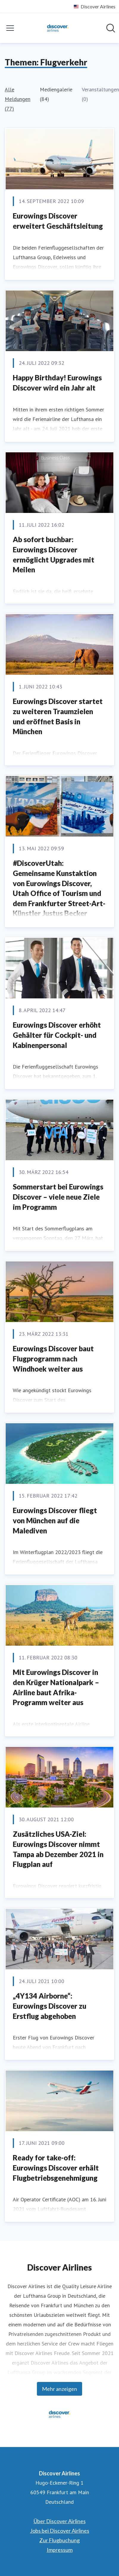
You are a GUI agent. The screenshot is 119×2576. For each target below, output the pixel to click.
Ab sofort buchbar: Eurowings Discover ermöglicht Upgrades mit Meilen (53, 554)
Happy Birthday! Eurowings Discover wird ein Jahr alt (57, 382)
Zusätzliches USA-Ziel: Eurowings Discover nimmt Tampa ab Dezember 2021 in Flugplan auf (58, 1849)
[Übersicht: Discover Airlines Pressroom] (57, 28)
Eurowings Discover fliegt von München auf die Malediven (55, 1520)
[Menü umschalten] (10, 28)
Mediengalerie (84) (56, 94)
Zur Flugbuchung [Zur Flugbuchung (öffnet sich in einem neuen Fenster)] (59, 2540)
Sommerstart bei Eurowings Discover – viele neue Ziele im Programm (58, 1196)
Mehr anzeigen (59, 2389)
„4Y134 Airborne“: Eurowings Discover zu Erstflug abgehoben (49, 2005)
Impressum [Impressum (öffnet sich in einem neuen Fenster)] (60, 2549)
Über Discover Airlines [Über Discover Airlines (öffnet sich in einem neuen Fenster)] (60, 2521)
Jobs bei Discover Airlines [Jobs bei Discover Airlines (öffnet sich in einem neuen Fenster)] (59, 2530)
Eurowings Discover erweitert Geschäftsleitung (58, 220)
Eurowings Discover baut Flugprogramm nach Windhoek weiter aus (53, 1358)
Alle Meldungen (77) (17, 99)
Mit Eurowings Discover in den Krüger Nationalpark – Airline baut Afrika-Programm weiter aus (56, 1687)
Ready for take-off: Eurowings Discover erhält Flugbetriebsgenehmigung (56, 2167)
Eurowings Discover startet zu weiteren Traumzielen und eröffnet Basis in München (58, 716)
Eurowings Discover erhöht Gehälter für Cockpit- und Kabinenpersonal (57, 1034)
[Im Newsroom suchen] (110, 28)
